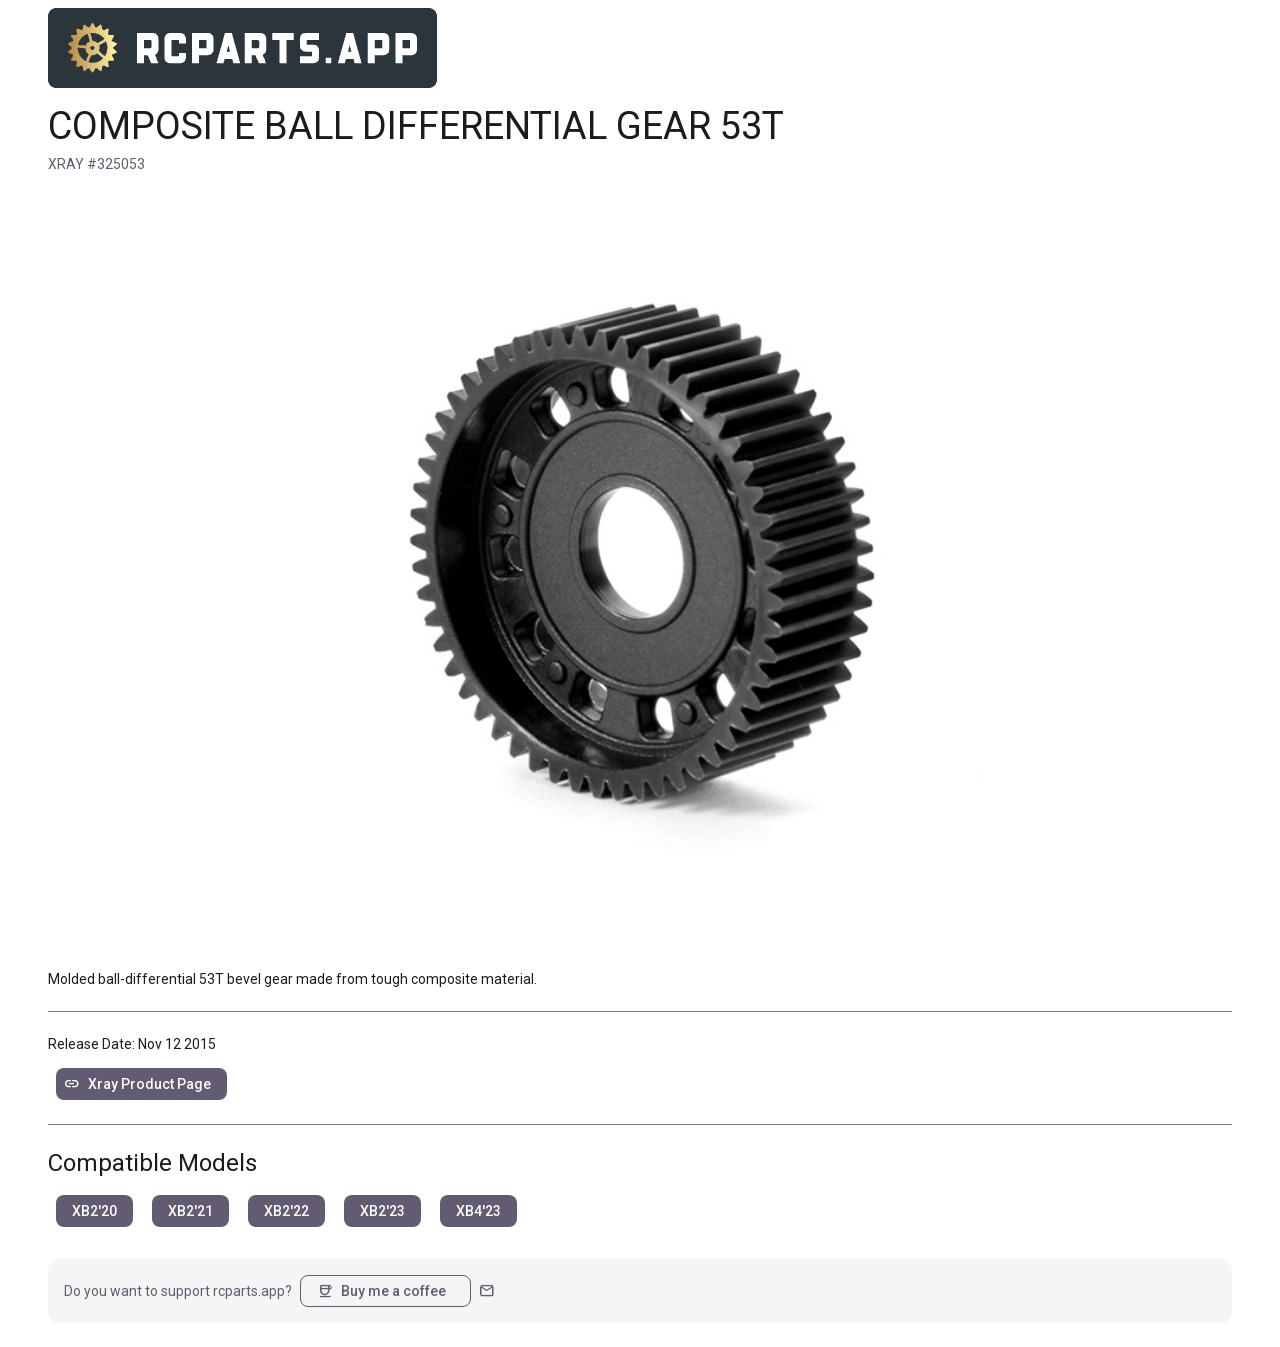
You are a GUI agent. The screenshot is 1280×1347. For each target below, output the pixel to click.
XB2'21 (190, 1211)
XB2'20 (94, 1211)
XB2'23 (382, 1211)
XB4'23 (478, 1211)
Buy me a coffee (381, 1291)
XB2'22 (286, 1211)
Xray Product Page (137, 1084)
